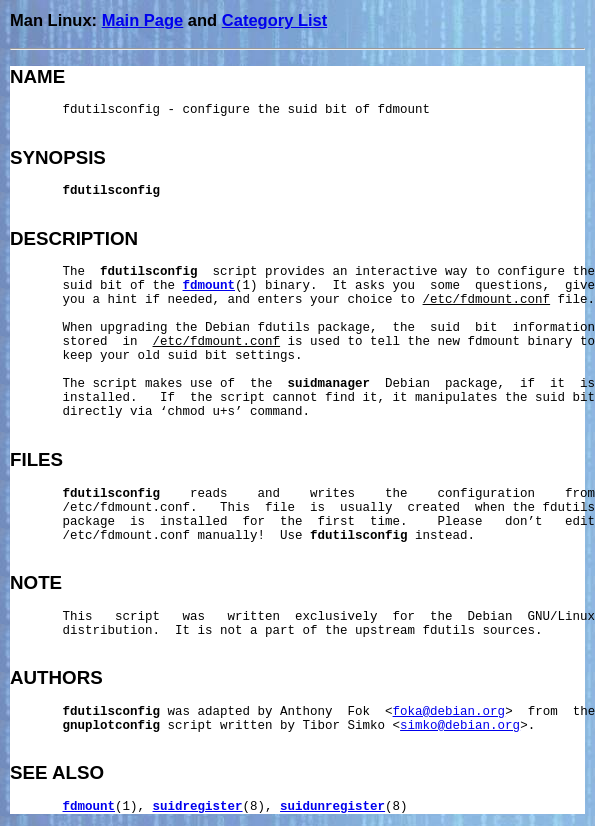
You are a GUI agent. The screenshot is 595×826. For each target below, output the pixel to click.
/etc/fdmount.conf (487, 300)
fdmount (209, 286)
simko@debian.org (460, 726)
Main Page (143, 20)
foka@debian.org (449, 712)
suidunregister (332, 807)
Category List (274, 20)
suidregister (198, 807)
